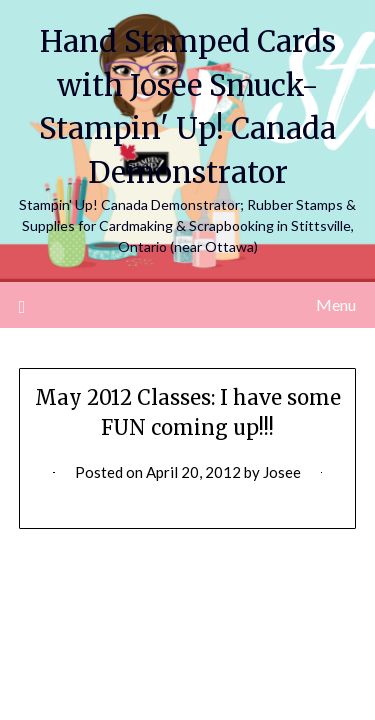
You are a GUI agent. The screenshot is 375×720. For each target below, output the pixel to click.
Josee (282, 472)
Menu (336, 304)
